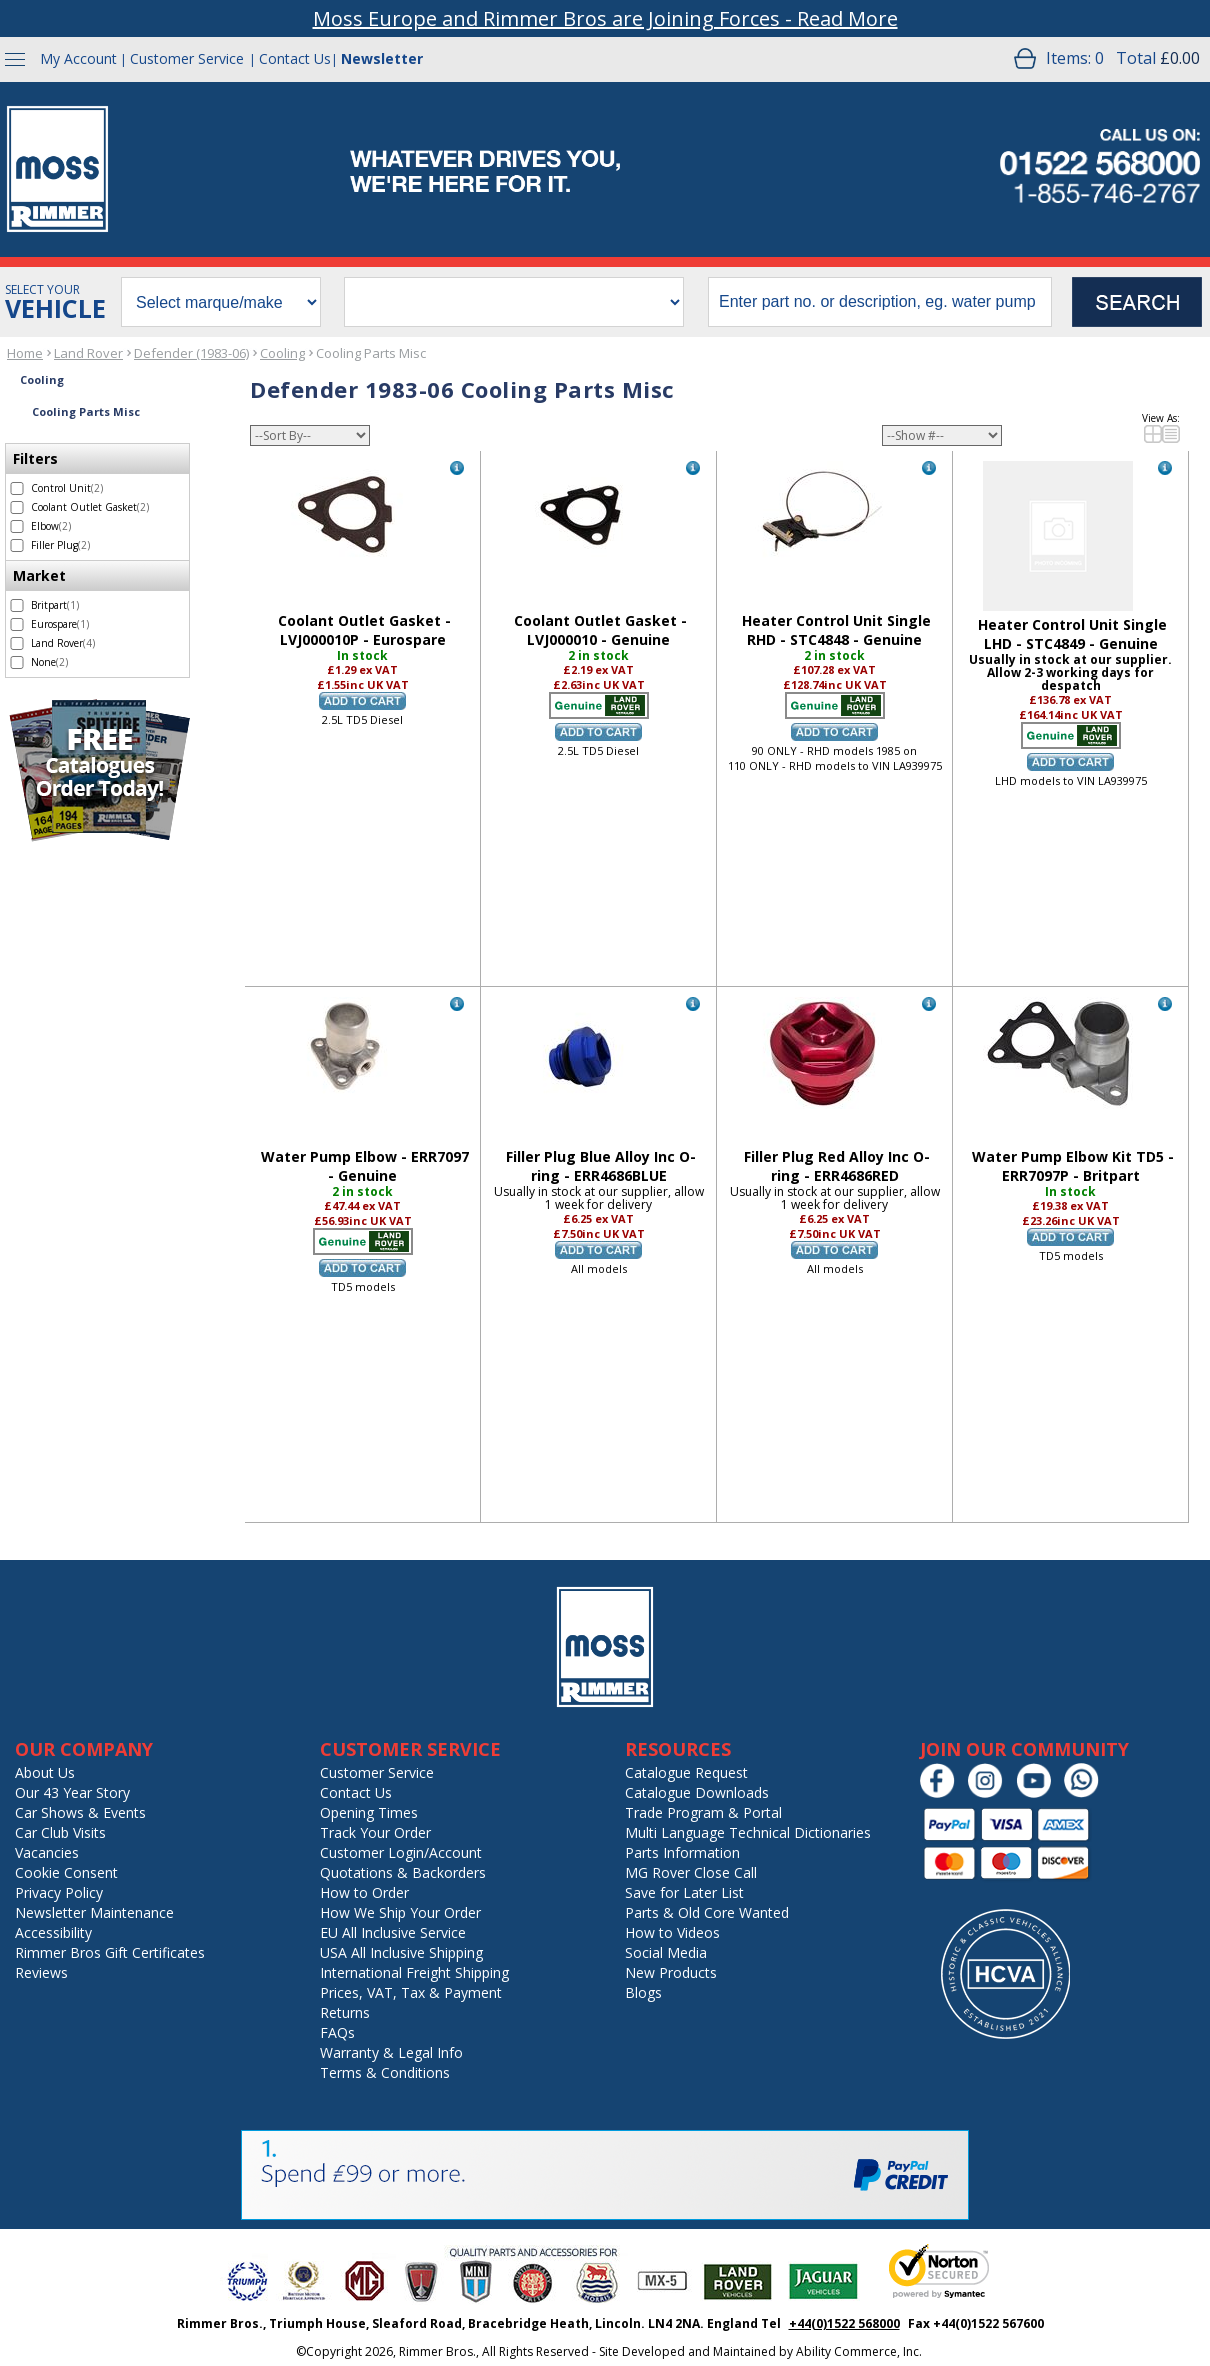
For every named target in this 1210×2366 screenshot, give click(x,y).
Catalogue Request (686, 1772)
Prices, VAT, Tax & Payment (411, 1992)
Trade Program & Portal (703, 1812)
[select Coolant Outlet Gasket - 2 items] (17, 507)
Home (25, 353)
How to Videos (672, 1932)
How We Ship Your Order (400, 1912)
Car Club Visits (60, 1832)
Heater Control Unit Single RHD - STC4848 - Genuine (836, 630)
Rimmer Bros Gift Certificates (110, 1952)
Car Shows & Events (80, 1812)
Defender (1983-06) (191, 353)
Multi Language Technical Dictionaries (748, 1832)
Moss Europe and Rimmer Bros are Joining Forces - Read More (605, 18)
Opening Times (369, 1812)
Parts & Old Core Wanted (707, 1912)
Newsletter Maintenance (94, 1912)
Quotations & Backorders (403, 1872)
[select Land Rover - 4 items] (17, 643)
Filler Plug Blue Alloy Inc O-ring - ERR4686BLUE (601, 1166)
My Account (78, 58)
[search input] (880, 302)
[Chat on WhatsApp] (1086, 1793)
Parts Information (682, 1852)
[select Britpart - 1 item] (17, 605)
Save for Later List (684, 1892)
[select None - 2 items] (17, 662)
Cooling (282, 353)
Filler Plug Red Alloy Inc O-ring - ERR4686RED (837, 1166)
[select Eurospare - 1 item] (17, 624)
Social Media (666, 1952)
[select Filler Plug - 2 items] (17, 545)
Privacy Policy (59, 1892)
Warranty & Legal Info (391, 2052)
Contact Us (295, 58)
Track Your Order (375, 1832)
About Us (45, 1772)
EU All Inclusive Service (393, 1932)
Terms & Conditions (385, 2072)
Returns (345, 2012)
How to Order (364, 1892)
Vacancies (47, 1852)
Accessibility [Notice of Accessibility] (53, 1932)
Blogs (643, 1992)
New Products (671, 1972)
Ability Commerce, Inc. (859, 2351)
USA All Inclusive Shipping (401, 1952)
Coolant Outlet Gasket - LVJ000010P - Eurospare (364, 630)
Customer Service (187, 58)
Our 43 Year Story (72, 1792)
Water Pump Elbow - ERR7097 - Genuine (365, 1166)
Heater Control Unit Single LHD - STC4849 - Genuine (1072, 634)
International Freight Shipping (414, 1972)
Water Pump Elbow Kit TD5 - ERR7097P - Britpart (1073, 1166)
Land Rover (88, 353)
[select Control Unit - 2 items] (17, 488)
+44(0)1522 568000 (844, 2323)
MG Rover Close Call (691, 1872)
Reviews (41, 1972)
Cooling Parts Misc (371, 353)
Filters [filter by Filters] (35, 458)
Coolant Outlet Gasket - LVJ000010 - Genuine (600, 630)
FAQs (337, 2032)
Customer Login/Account (401, 1852)
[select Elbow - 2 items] (17, 526)
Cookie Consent (66, 1872)
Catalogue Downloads (697, 1792)
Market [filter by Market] (39, 575)
